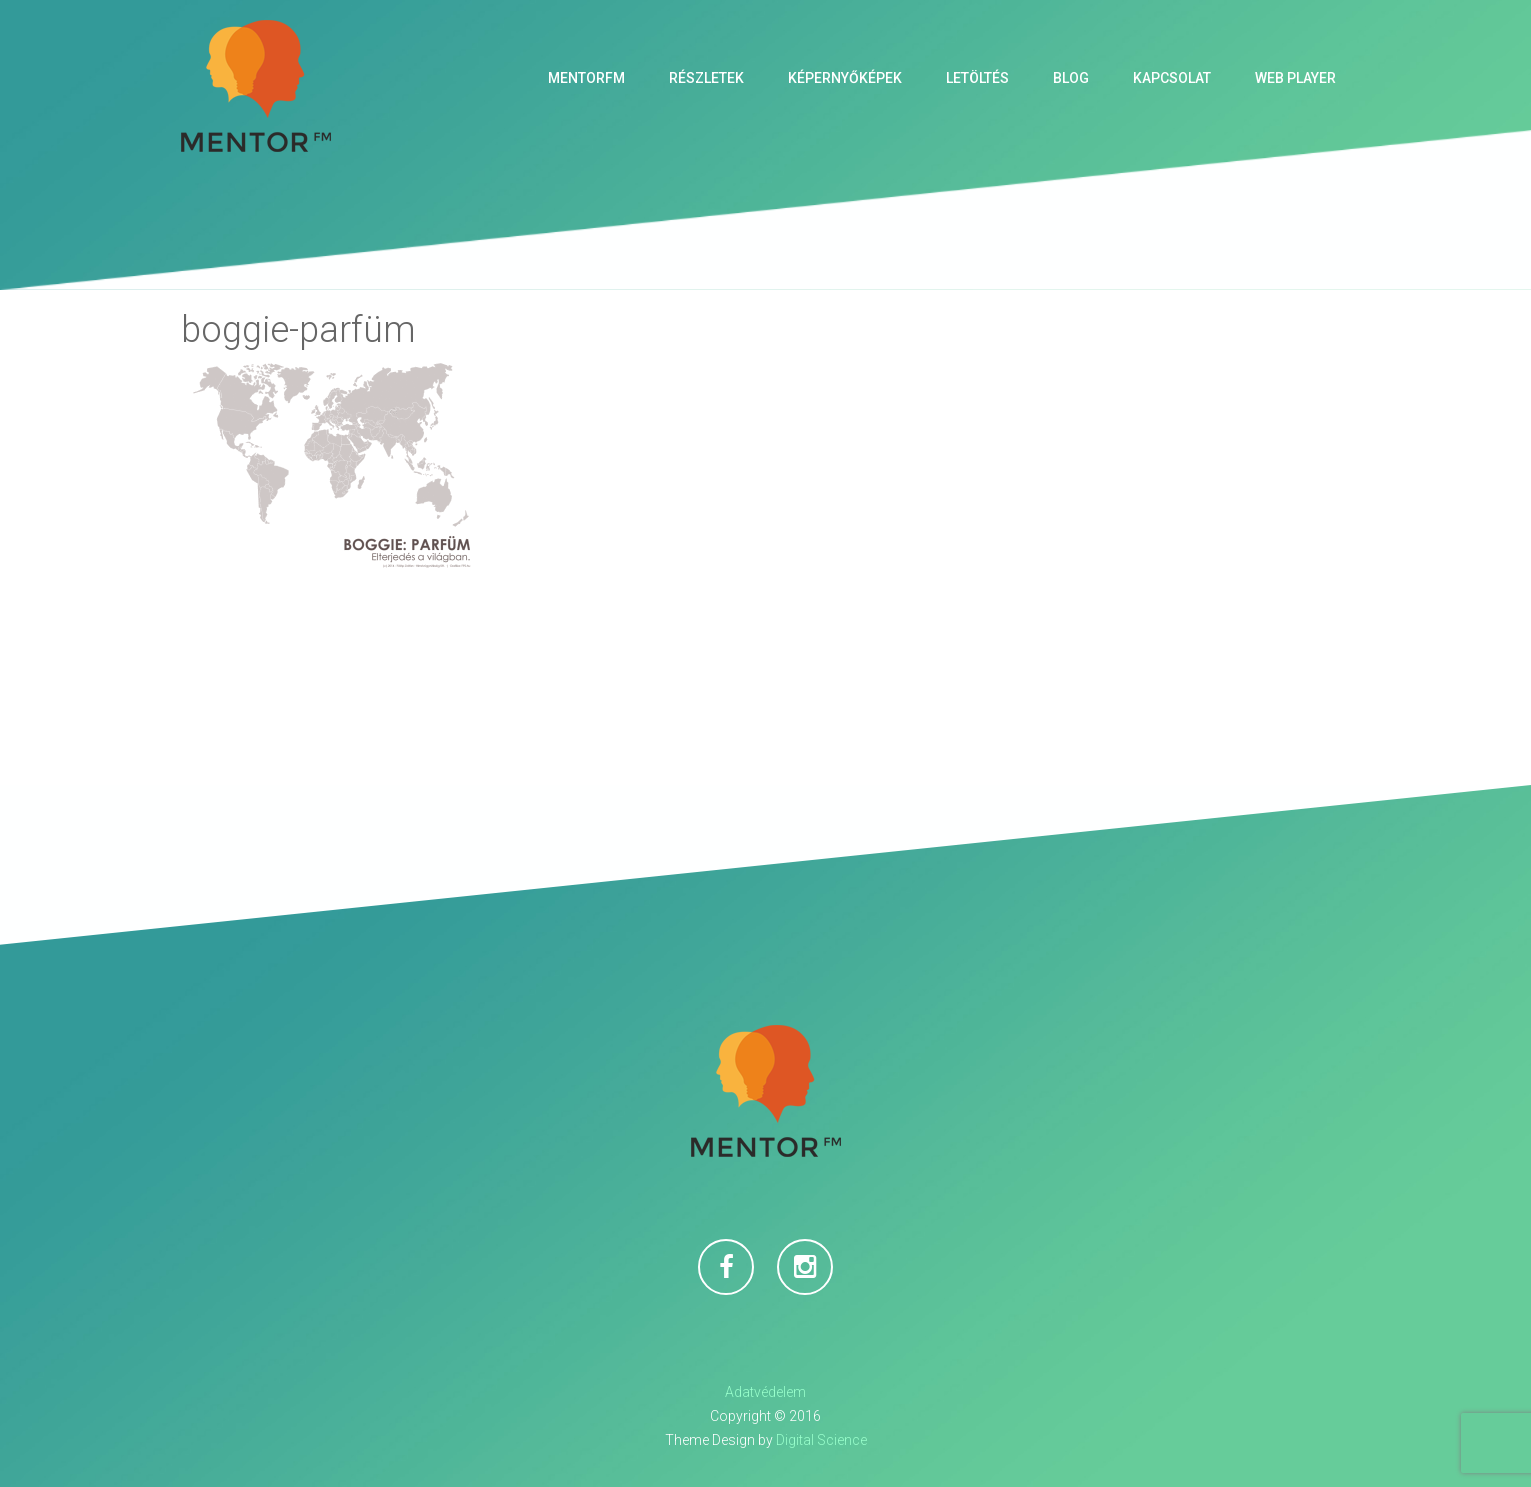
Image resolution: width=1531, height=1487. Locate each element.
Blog (1071, 78)
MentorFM (586, 78)
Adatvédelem (765, 1392)
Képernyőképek (845, 78)
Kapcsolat (1172, 78)
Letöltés (977, 78)
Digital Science (821, 1440)
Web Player (1295, 78)
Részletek (706, 78)
